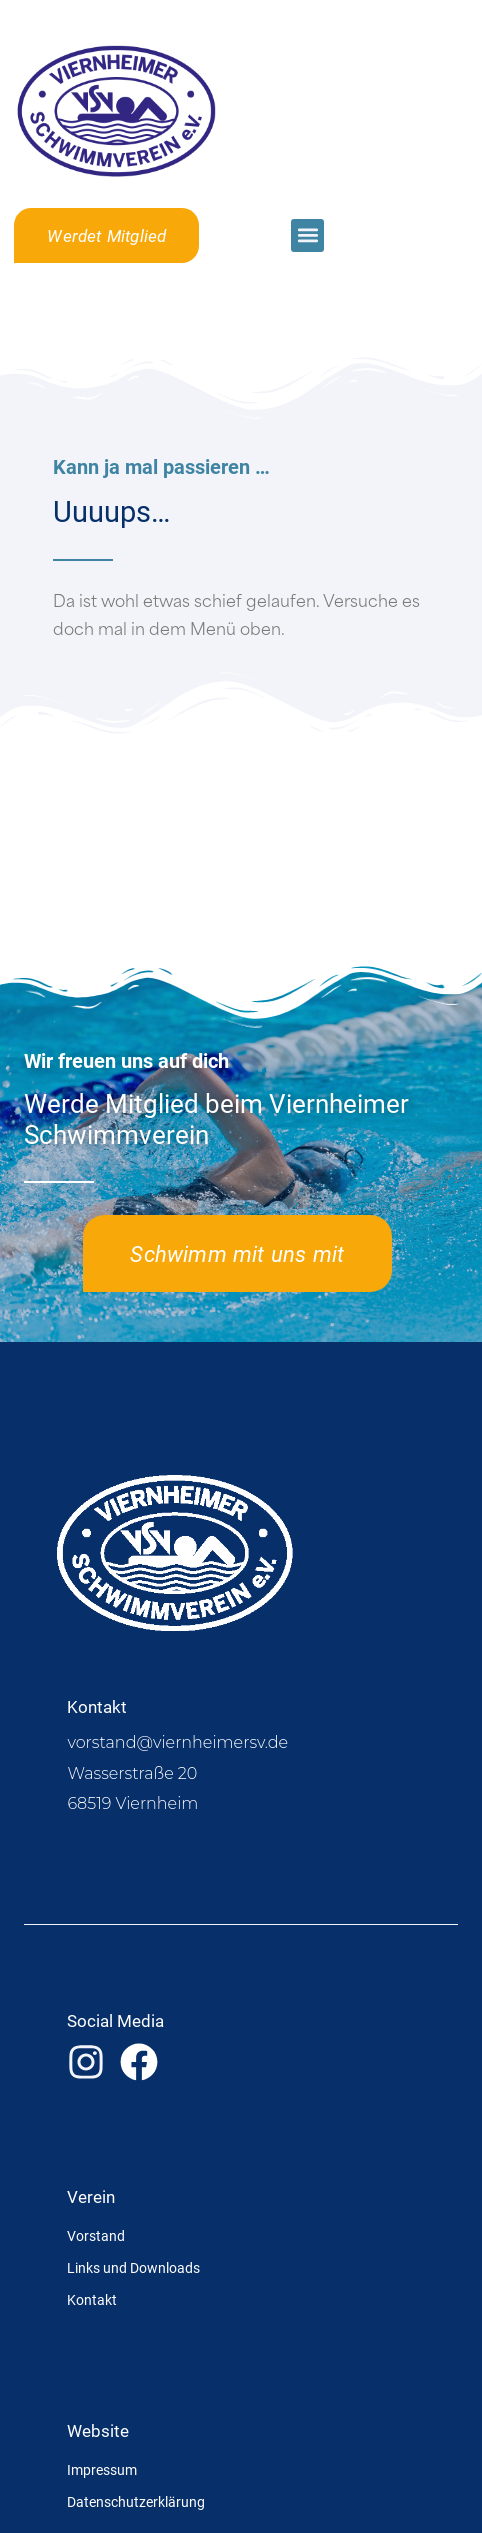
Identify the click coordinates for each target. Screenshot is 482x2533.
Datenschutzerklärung (136, 2501)
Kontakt (92, 2299)
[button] (307, 235)
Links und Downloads (133, 2267)
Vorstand (96, 2235)
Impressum (102, 2469)
